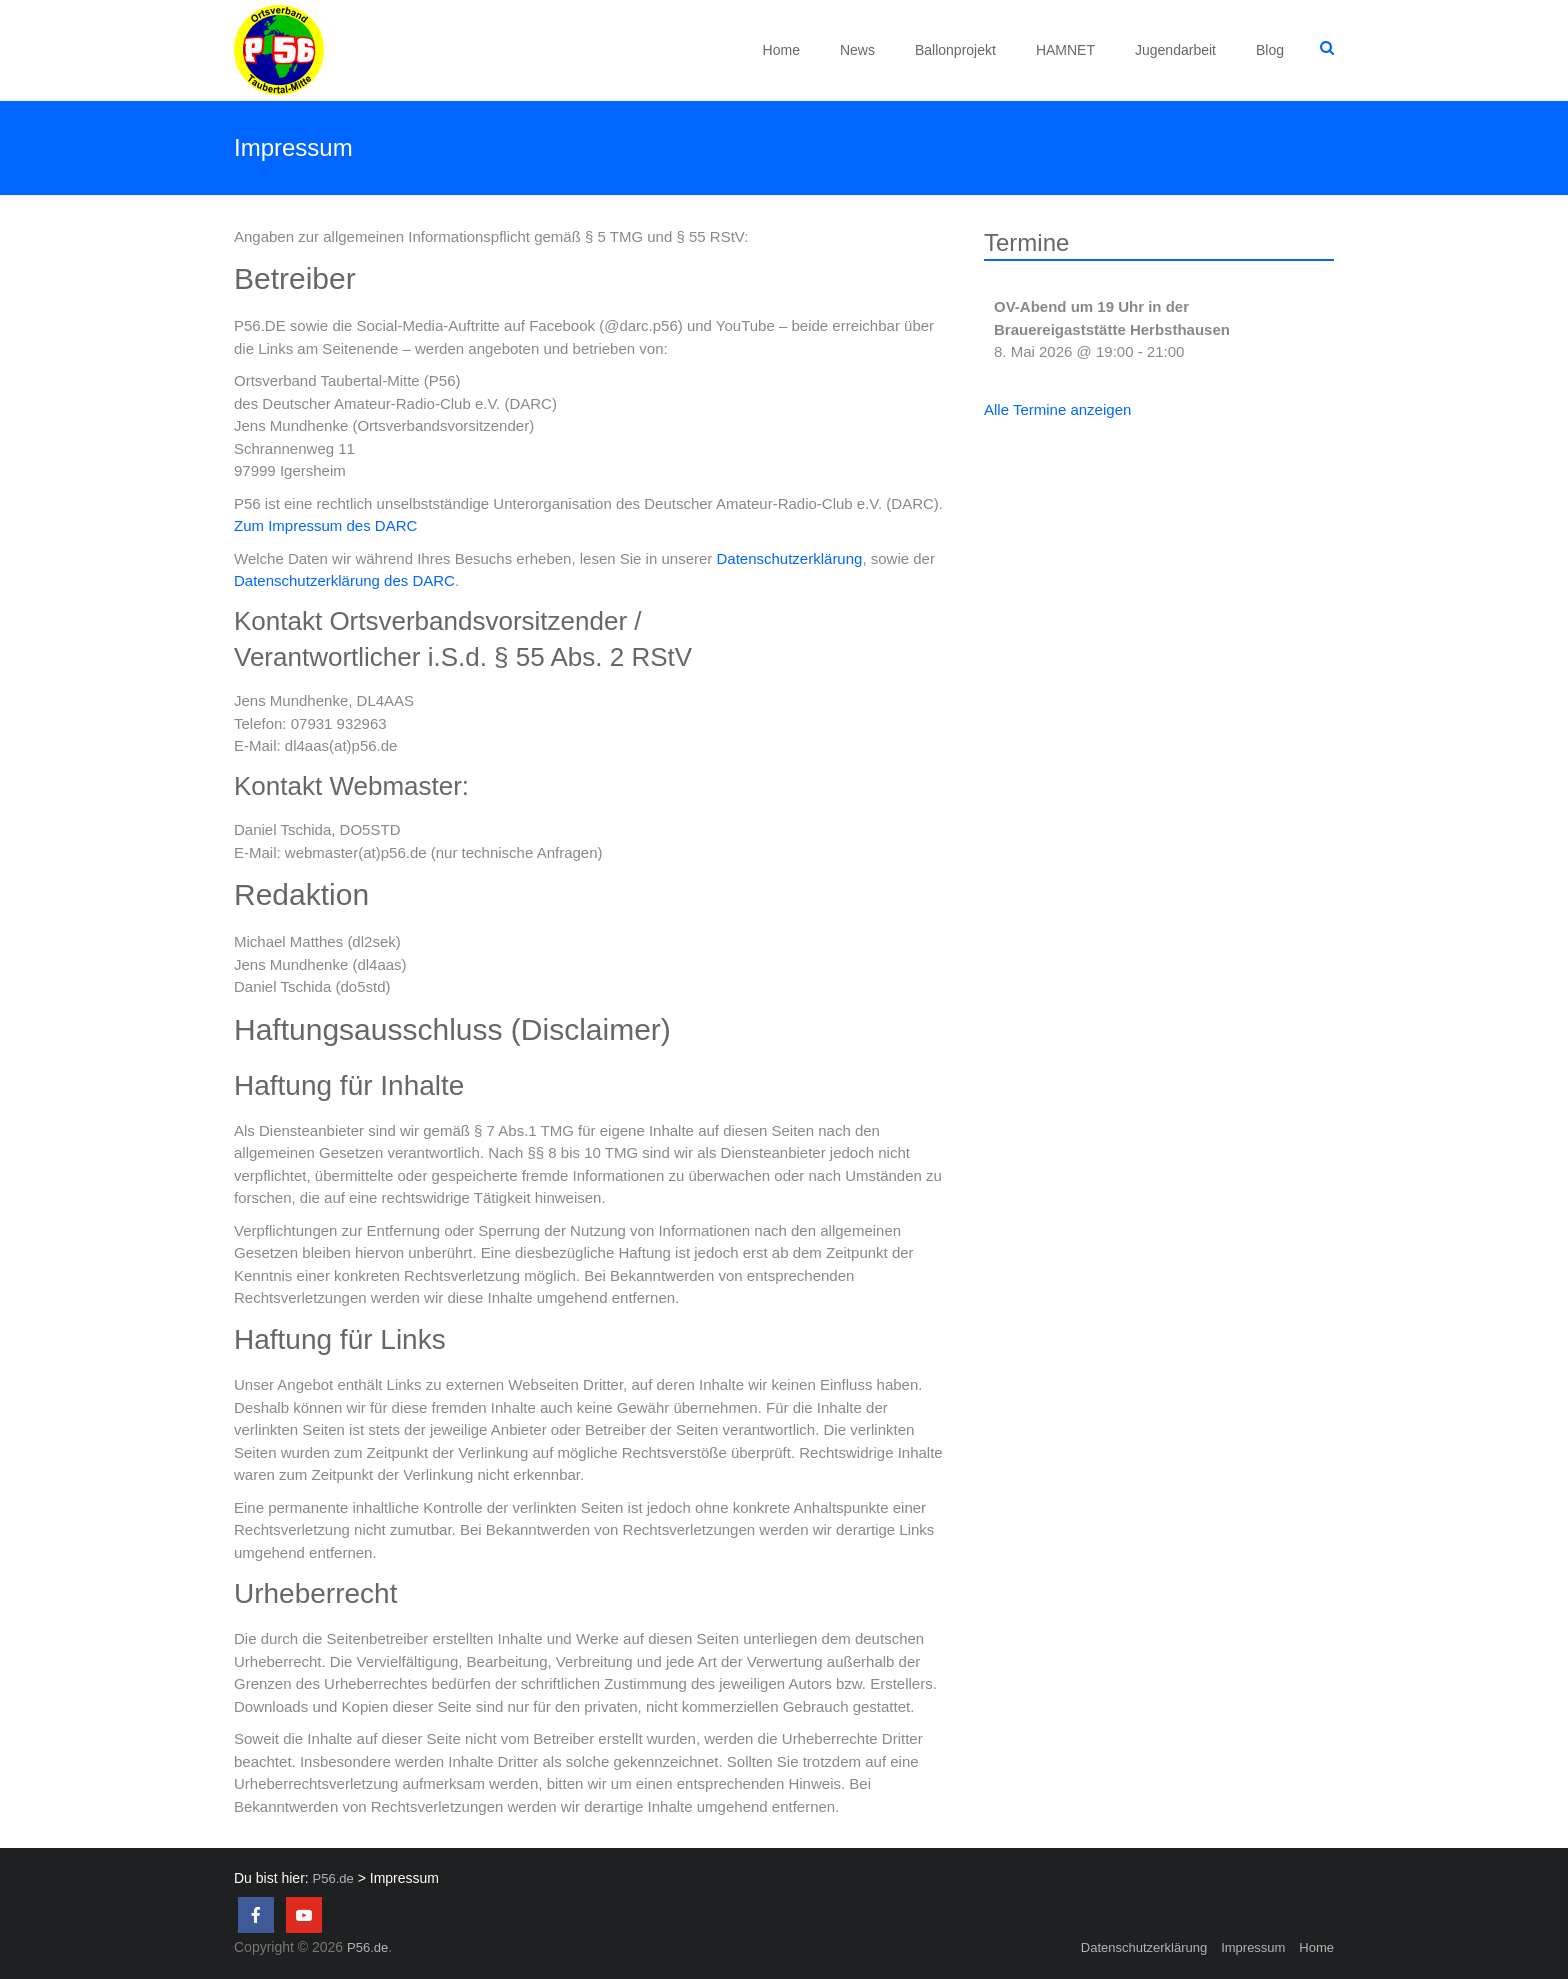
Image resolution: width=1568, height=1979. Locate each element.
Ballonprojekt (955, 50)
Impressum (1253, 1947)
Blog (1270, 50)
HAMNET (1065, 50)
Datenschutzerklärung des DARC (344, 580)
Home (781, 50)
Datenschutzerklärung (789, 558)
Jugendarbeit (1175, 50)
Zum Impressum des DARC (325, 525)
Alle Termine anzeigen (1057, 409)
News (857, 50)
